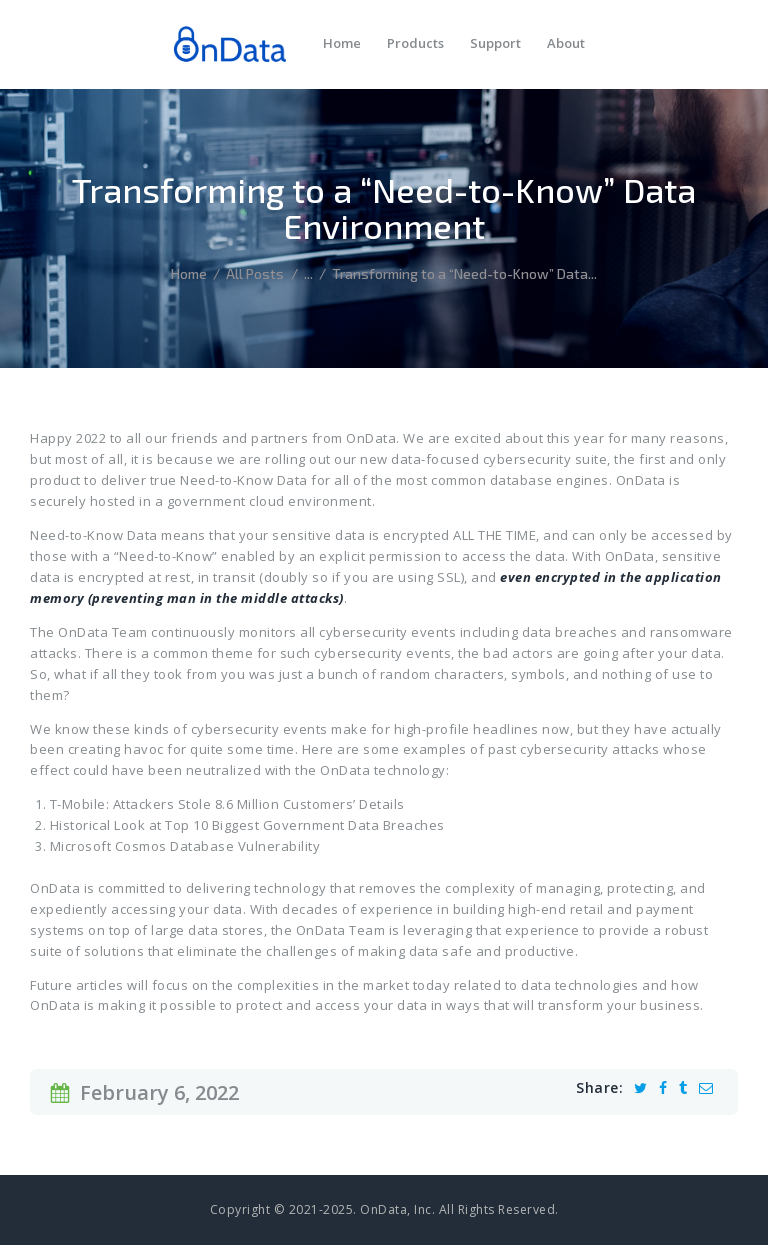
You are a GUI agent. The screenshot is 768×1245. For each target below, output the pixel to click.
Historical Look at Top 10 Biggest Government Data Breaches (247, 825)
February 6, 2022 (159, 1092)
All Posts (255, 273)
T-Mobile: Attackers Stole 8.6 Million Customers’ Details (227, 804)
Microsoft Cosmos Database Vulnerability (185, 846)
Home (189, 273)
